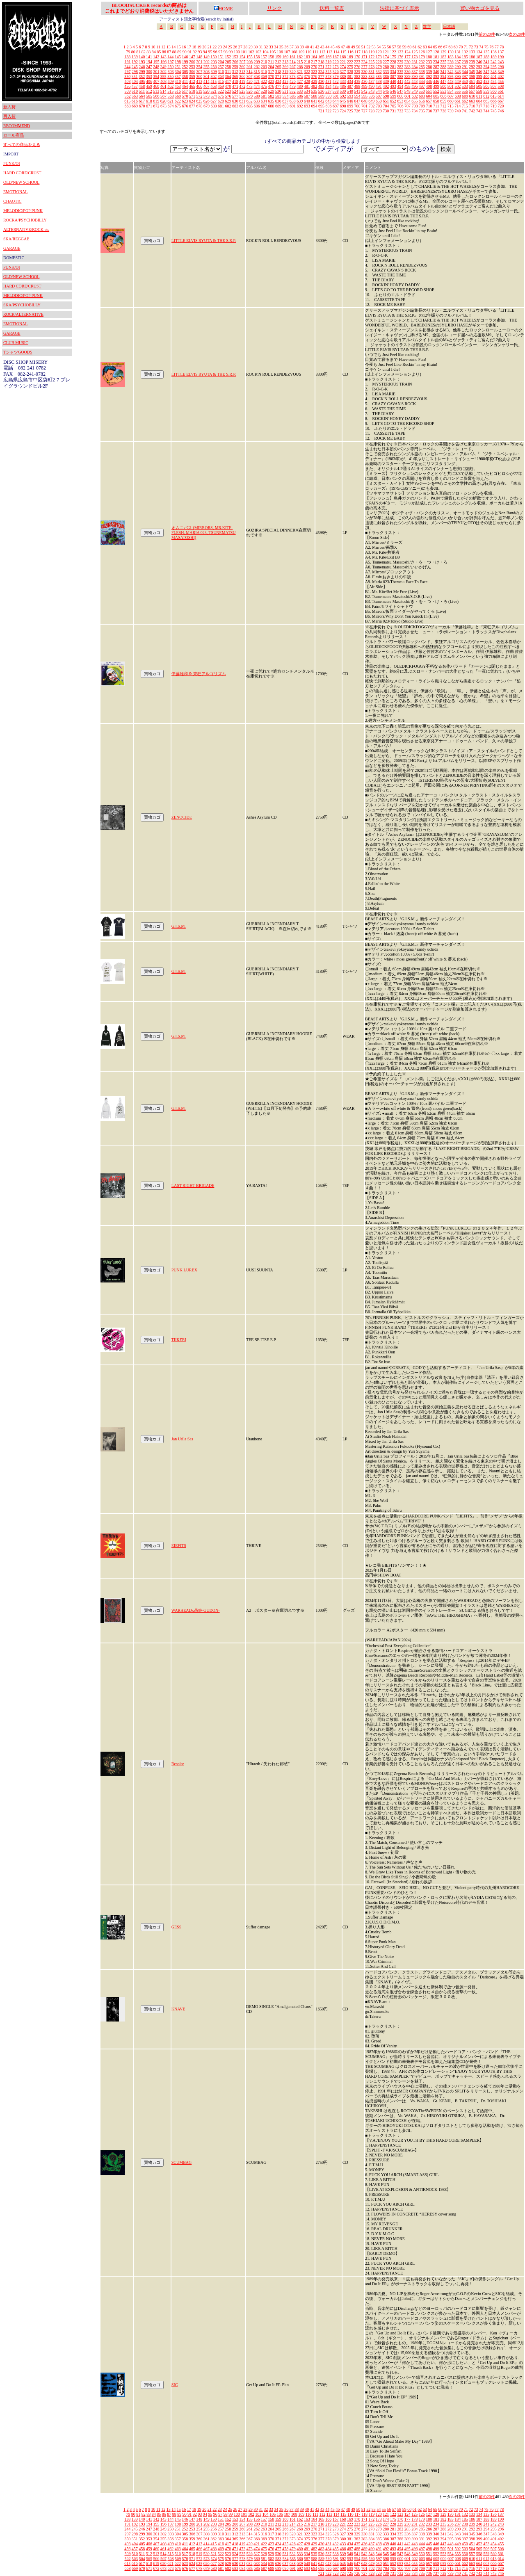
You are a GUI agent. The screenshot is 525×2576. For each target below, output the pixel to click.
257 (221, 66)
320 (293, 71)
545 (386, 91)
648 (364, 101)
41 (312, 47)
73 (476, 47)
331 (371, 71)
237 (457, 61)
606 (444, 96)
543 (371, 91)
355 (163, 76)
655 (414, 101)
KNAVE (178, 2009)
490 (371, 86)
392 (429, 76)
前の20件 (487, 34)
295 (494, 66)
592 (343, 96)
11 (158, 47)
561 (501, 91)
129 (443, 52)
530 (278, 91)
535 (314, 91)
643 (328, 101)
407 (156, 81)
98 (226, 52)
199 (185, 61)
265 (278, 66)
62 (420, 47)
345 (472, 71)
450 (465, 81)
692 (300, 106)
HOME (223, 8)
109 (301, 52)
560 (494, 91)
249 (163, 66)
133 (472, 52)
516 (178, 91)
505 (479, 86)
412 (192, 81)
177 (407, 57)
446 (436, 81)
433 (343, 81)
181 (436, 57)
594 (357, 96)
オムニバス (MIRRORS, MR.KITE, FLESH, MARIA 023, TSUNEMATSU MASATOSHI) (203, 532)
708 (415, 106)
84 (154, 52)
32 (266, 47)
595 (364, 96)
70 (461, 47)
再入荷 (9, 116)
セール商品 (13, 135)
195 (156, 61)
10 (153, 47)
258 (228, 66)
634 (264, 101)
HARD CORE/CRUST (22, 173)
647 (357, 101)
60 (409, 47)
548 (407, 91)
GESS (176, 1927)
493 (393, 86)
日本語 (449, 26)
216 (307, 61)
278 (371, 66)
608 (458, 96)
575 (221, 96)
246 (142, 66)
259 (235, 66)
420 (250, 81)
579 (250, 96)
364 (228, 76)
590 (329, 96)
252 (185, 66)
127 (429, 52)
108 (294, 52)
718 (486, 106)
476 (271, 86)
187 (479, 57)
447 (443, 81)
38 (296, 47)
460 (156, 86)
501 (450, 86)
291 (465, 66)
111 (315, 52)
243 (501, 61)
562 (128, 96)
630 (235, 101)
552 (436, 91)
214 (293, 61)
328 (350, 71)
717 (479, 106)
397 (465, 76)
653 (400, 101)
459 (149, 86)
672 (156, 106)
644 (336, 101)
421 (256, 81)
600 (400, 96)
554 (450, 91)
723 (336, 111)
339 (429, 71)
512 (149, 91)
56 (389, 47)
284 (414, 66)
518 (192, 91)
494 (400, 86)
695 (321, 106)
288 (443, 66)
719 (494, 106)
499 (436, 86)
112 (323, 52)
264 (271, 66)
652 (393, 101)
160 (285, 57)
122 (393, 52)
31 (261, 47)
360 (199, 76)
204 (221, 61)
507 (494, 86)
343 (457, 71)
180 (429, 57)
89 (179, 52)
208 (250, 61)
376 (314, 76)
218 (321, 61)
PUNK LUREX (184, 1270)
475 (264, 86)
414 (206, 81)
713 (450, 106)
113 (329, 52)
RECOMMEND (16, 125)
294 (486, 66)
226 (379, 61)
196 (163, 61)
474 (256, 86)
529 (271, 91)
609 (465, 96)
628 (221, 101)
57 (394, 47)
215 (300, 61)
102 (251, 52)
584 (286, 96)
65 (435, 47)
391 (422, 76)
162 (300, 57)
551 (429, 91)
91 (189, 52)
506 (486, 86)
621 (170, 101)
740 (457, 111)
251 (178, 66)
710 (429, 106)
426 (293, 81)
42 (317, 47)
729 (379, 111)
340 (436, 71)
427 (300, 81)
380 (343, 76)
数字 (427, 26)
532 (293, 91)
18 (194, 47)
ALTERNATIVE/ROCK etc (26, 229)
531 (285, 91)
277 (364, 66)
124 (407, 52)
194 (149, 61)
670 (142, 106)
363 (221, 76)
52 (368, 47)
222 (350, 61)
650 (379, 101)
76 (491, 47)
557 (472, 91)
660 (450, 101)
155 (250, 57)
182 (443, 57)
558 (479, 91)
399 (479, 76)
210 (264, 61)
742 (472, 111)
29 (251, 47)
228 (393, 61)
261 (250, 66)
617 (142, 101)
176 (400, 57)
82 (144, 52)
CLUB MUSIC (15, 342)
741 (465, 111)
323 (314, 71)
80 (133, 52)
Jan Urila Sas (182, 1439)
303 (171, 71)
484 (328, 86)
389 (407, 76)
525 (242, 91)
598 (386, 96)
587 (307, 96)
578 (243, 96)
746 (501, 111)
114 (336, 52)
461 (163, 86)
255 (206, 66)
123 (400, 52)
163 (307, 57)
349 (501, 71)
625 (199, 101)
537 (328, 91)
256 (213, 66)
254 (199, 66)
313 (242, 71)
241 (486, 61)
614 (501, 96)
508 (501, 86)
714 (457, 106)
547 (400, 91)
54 (379, 47)
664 (479, 101)
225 (371, 61)
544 (379, 91)
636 (278, 101)
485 (336, 86)
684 (243, 106)
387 (393, 76)
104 (265, 52)
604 (429, 96)
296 (501, 66)
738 (443, 111)
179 (422, 57)
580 (257, 96)
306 (192, 71)
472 (242, 86)
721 (321, 111)
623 (185, 101)
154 (242, 57)
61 (415, 47)
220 (336, 61)
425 (285, 81)
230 (407, 61)
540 (350, 91)
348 (494, 71)
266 (285, 66)
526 (250, 91)
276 (357, 66)
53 (374, 47)
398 (472, 76)
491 (379, 86)
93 (200, 52)
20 (204, 47)
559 (486, 91)
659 (443, 101)
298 (135, 71)
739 (450, 111)
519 (199, 91)
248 (156, 66)
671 (149, 106)
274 (343, 66)
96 (215, 52)
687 (264, 106)
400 (486, 76)
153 (235, 57)
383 (364, 76)
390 (414, 76)
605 (436, 96)
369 (264, 76)
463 (178, 86)
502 (457, 86)
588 (314, 96)
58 (399, 47)
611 (479, 96)
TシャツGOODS (17, 352)
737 (436, 111)
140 (142, 57)
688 (271, 106)
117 (357, 52)
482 (314, 86)
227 (386, 61)
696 (329, 106)
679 (206, 106)
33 (271, 47)
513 (156, 91)
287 (436, 66)
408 (163, 81)
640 (307, 101)
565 (149, 96)
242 (494, 61)
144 (170, 57)
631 (242, 101)
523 (228, 91)
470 (228, 86)
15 (179, 47)
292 (472, 66)
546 (393, 91)
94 (205, 52)
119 (372, 52)
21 (210, 47)
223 (357, 61)
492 (386, 86)
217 (314, 61)
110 (309, 52)
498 (429, 86)
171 (364, 57)
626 (206, 101)
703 (379, 106)
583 (278, 96)
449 (457, 81)
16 (184, 47)
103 (258, 52)
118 (364, 52)
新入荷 (9, 107)
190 (501, 57)
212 (278, 61)
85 (159, 52)
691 (293, 106)
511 (142, 91)
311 (228, 71)
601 (407, 96)
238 (465, 61)
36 (286, 47)
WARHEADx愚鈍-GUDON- (195, 1610)
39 (302, 47)
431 (328, 81)
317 (271, 71)
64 (430, 47)
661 (457, 101)
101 (244, 52)
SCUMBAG (181, 2162)
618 (149, 101)
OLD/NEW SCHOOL (21, 182)
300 (149, 71)
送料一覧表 (332, 8)
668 (128, 106)
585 (293, 96)
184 (457, 57)
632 (250, 101)
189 (494, 57)
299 (142, 71)
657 (429, 101)
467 (206, 86)
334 (393, 71)
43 (322, 47)
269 (307, 66)
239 (472, 61)
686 (257, 106)
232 (422, 61)
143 (163, 57)
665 (486, 101)
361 (206, 76)
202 (206, 61)
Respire (177, 1763)
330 (364, 71)
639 (300, 101)
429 (314, 81)
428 (307, 81)
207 (243, 61)
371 (278, 76)
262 (256, 66)
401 (494, 76)
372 (285, 76)
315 (256, 71)
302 (163, 71)
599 (393, 96)
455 (501, 81)
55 (384, 47)
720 (501, 106)
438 (379, 81)
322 (307, 71)
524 (235, 91)
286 (429, 66)
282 (400, 66)
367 (250, 76)
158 (271, 57)
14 (173, 47)
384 (371, 76)
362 (213, 76)
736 (429, 111)
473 (250, 86)
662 (465, 101)
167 (336, 57)
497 (422, 86)
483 (321, 86)
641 (314, 101)
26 (235, 47)
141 (149, 57)
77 (497, 47)
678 (199, 106)
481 (307, 86)
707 (407, 106)
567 (163, 96)
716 (472, 106)
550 (422, 91)
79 (128, 52)
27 (240, 47)
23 (220, 47)
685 (250, 106)
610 (472, 96)
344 (465, 71)
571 (192, 96)
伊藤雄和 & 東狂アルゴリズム (198, 673)
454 (494, 81)
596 (372, 96)
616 (135, 101)
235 (443, 61)
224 (364, 61)
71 (466, 47)
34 (276, 47)
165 (321, 57)
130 (450, 52)
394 (443, 76)
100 (237, 52)
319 (285, 71)
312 (235, 71)
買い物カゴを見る (480, 8)
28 (245, 47)
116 (350, 52)
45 (333, 47)
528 (264, 91)
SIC (174, 2384)
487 (350, 86)
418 (235, 81)
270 (314, 66)
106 (280, 52)
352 (142, 76)
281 (393, 66)
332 (379, 71)
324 (321, 71)
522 (221, 91)
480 (300, 86)
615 (127, 101)
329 (357, 71)
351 (135, 76)
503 (465, 86)
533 (300, 91)
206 (235, 61)
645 (343, 101)
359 (192, 76)
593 (350, 96)
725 (350, 111)
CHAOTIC (12, 201)
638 (293, 101)
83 (148, 52)
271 (321, 66)
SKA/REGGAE (16, 239)
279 (379, 66)
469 (221, 86)
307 (199, 71)
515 (170, 91)
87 (169, 52)
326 (336, 71)
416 (221, 81)
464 (185, 86)
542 (364, 91)
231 (414, 61)
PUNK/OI (11, 163)
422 (264, 81)
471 (235, 86)
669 (135, 106)
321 (300, 71)
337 (414, 71)
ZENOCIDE (181, 817)
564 (142, 96)
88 (174, 52)
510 (135, 91)
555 (457, 91)
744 (486, 111)
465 (192, 86)
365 (235, 76)
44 (327, 47)
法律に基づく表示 (399, 8)
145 (178, 57)
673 (163, 106)
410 (178, 81)
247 (149, 66)
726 (357, 111)
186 (472, 57)
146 (185, 57)
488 (357, 86)
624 (192, 101)
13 (169, 47)
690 (286, 106)
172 (371, 57)
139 (135, 57)
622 (178, 101)
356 (170, 76)
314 (250, 71)
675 (178, 106)
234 (436, 61)
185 (465, 57)
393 (436, 76)
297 (128, 71)
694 (314, 106)
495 (407, 86)
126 (422, 52)
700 (357, 106)
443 (414, 81)
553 (443, 91)
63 (425, 47)
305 (185, 71)
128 (436, 52)
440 (393, 81)
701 (364, 106)
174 (386, 57)
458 (142, 86)
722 (328, 111)
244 (127, 66)
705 (393, 106)
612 (486, 96)
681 (221, 106)
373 (293, 76)
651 (386, 101)
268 (300, 66)
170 (357, 57)
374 (300, 76)
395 (450, 76)
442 (407, 81)
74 (481, 47)
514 (163, 91)
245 (135, 66)
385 (379, 76)
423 (271, 81)
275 (350, 66)
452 (479, 81)
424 (278, 81)
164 (314, 57)
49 (353, 47)
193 (142, 61)
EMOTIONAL (15, 191)
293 (479, 66)
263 (264, 66)
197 (171, 61)
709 (422, 106)
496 (414, 86)
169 (350, 57)
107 (287, 52)
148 (199, 57)
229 (400, 61)
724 (343, 111)
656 (422, 101)
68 (450, 47)
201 (199, 61)
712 (443, 106)
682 (228, 106)
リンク (274, 8)
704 (386, 106)
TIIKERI (178, 1339)
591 (336, 96)
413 (199, 81)
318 (278, 71)
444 (422, 81)
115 (343, 52)
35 (281, 47)
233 (429, 61)
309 (214, 71)
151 (221, 57)
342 (450, 71)
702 (372, 106)
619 (156, 101)
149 (206, 57)
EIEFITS (178, 1545)
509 (128, 91)
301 (156, 71)
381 (350, 76)
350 (127, 76)
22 (214, 47)
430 (321, 81)
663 (472, 101)
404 (135, 81)
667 (501, 101)
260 (242, 66)
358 (185, 76)
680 (214, 106)
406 (149, 81)
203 (214, 61)
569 (178, 96)
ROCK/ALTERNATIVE (23, 314)
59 (404, 47)
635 (271, 101)
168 (343, 57)
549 (414, 91)
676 (185, 106)
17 (189, 47)
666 (494, 101)
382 (357, 76)
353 (149, 76)
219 (328, 61)
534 (307, 91)
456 (127, 86)
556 (465, 91)
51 (363, 47)
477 (278, 86)
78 (502, 47)
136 (494, 52)
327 (343, 71)
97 (220, 52)
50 (358, 47)
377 (321, 76)
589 (321, 96)
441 (400, 81)
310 (221, 71)
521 (213, 91)
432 (336, 81)
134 (479, 52)
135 (486, 52)
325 (328, 71)
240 (479, 61)
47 (343, 47)
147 (192, 57)
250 (170, 66)
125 (414, 52)
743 (479, 111)
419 (242, 81)
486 (343, 86)
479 (293, 86)
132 (465, 52)
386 (386, 76)
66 (440, 47)
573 (206, 96)
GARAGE (12, 248)
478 (285, 86)
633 (256, 101)
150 (213, 57)
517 (185, 91)
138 (127, 57)
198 (178, 61)
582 (271, 96)
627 (213, 101)
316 (264, 71)
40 (307, 47)
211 (271, 61)
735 (422, 111)
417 (228, 81)
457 (135, 86)
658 (436, 101)
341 (443, 71)
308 (206, 71)
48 (348, 47)
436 (364, 81)
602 (415, 96)
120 (379, 52)
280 (386, 66)
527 (256, 91)
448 (450, 81)
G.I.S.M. (178, 926)
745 (494, 111)
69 (456, 47)
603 (422, 96)
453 (486, 81)
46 (338, 47)
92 (195, 52)
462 (170, 86)
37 (292, 47)
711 (436, 106)
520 (206, 91)
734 (414, 111)
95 (210, 52)
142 (156, 57)
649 (371, 101)
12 (163, 47)
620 (163, 101)
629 (228, 101)
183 (450, 57)
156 (256, 57)
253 (192, 66)
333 (386, 71)
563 (135, 96)
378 (328, 76)
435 (357, 81)
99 (230, 52)
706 (400, 106)
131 (457, 52)
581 (264, 96)
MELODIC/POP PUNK (23, 210)
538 (336, 91)
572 (199, 96)
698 (343, 106)
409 (171, 81)
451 (472, 81)
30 (255, 47)
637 (285, 101)
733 (407, 111)
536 (321, 91)
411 (185, 81)
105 (272, 52)
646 (350, 101)
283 (407, 66)
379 (336, 76)
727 (364, 111)
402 (501, 76)
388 (400, 76)
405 (142, 81)
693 (307, 106)
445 (429, 81)
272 (328, 66)
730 (386, 111)
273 (336, 66)
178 (414, 57)
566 (156, 96)
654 (407, 101)
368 (256, 76)
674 (171, 106)
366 (242, 76)
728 (371, 111)
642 (321, 101)
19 (199, 47)
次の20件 (517, 34)
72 (471, 47)
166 (328, 57)
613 (494, 96)
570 (185, 96)
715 (465, 106)
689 (278, 106)
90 (185, 52)
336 (407, 71)
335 (400, 71)
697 (336, 106)
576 (228, 96)
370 (271, 76)
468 (213, 86)
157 (264, 57)
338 (422, 71)
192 (135, 61)
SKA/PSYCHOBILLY (22, 305)
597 (379, 96)
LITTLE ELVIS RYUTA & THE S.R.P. (203, 240)
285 (422, 66)
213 (285, 61)
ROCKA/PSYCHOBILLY (25, 220)
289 (450, 66)
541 (357, 91)
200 (192, 61)
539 (343, 91)
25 (230, 47)
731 (393, 111)
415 (213, 81)
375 (307, 76)
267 (293, 66)
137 (501, 52)
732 (400, 111)
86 (164, 52)
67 (445, 47)
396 (457, 76)
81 (138, 52)
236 (450, 61)
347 (486, 71)
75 (486, 47)
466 (199, 86)
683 (235, 106)
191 (128, 61)
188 (486, 57)
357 (178, 76)
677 (192, 106)
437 (371, 81)
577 (235, 96)
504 (472, 86)
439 (386, 81)
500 (443, 86)
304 (178, 71)
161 (293, 57)
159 (278, 57)
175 (393, 57)
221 (343, 61)
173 (379, 57)
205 (228, 61)
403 (128, 81)
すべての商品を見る (21, 144)
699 (350, 106)
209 (257, 61)
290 (457, 66)
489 (364, 86)
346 (479, 71)
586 (300, 96)
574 (214, 96)
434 (350, 81)
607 (450, 96)
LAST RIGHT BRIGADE (193, 1185)
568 (171, 96)
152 (228, 57)
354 (156, 76)
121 (386, 52)
